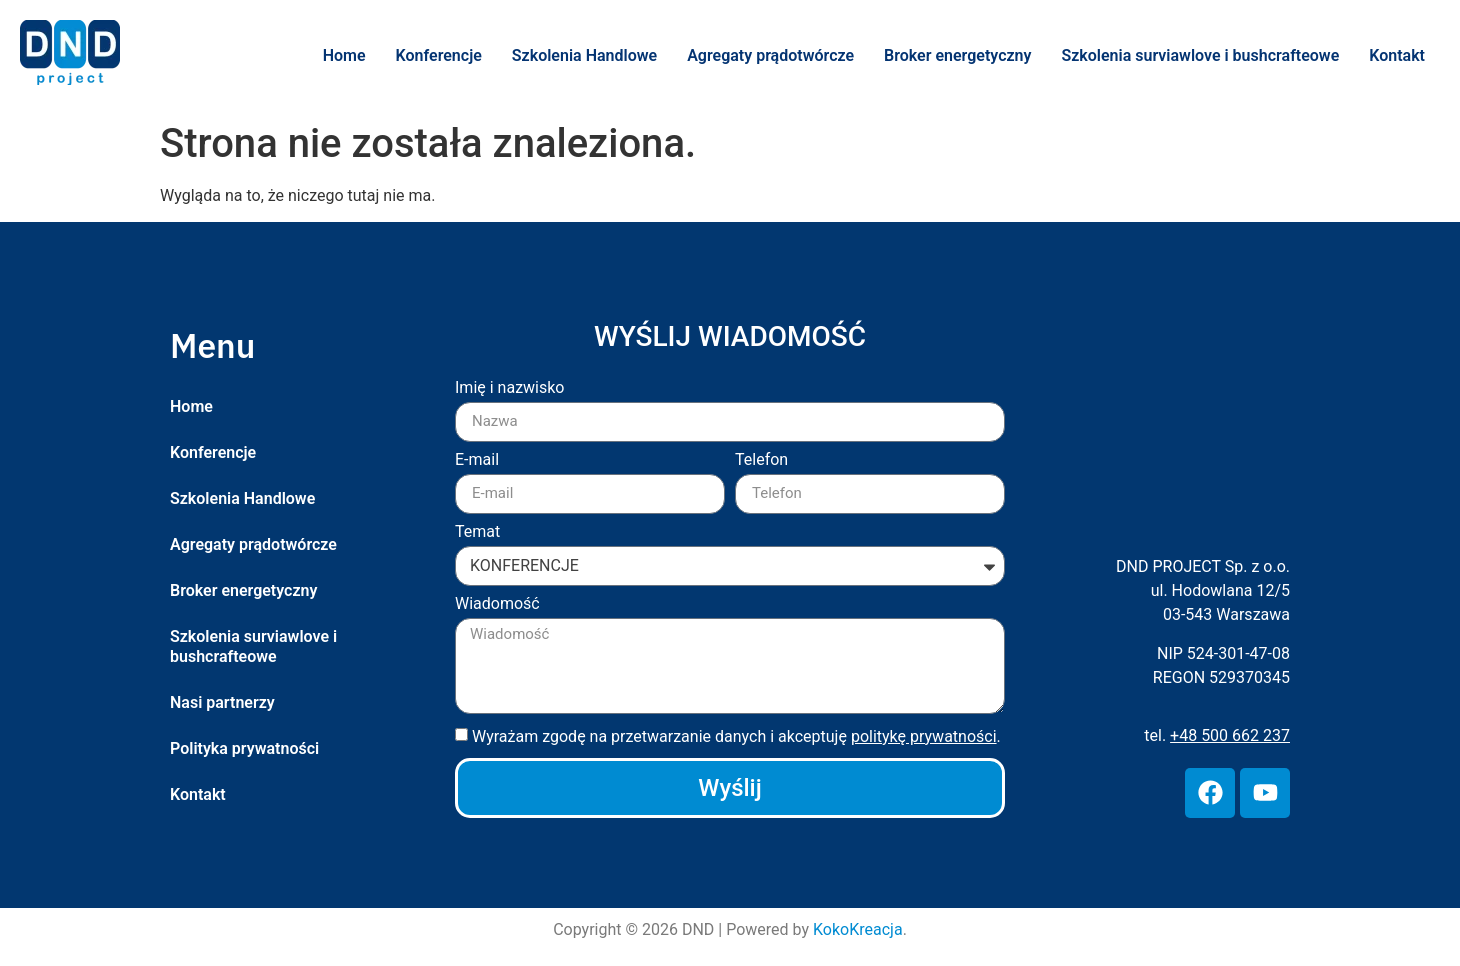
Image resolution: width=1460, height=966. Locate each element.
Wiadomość (497, 604)
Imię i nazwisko (509, 388)
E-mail (477, 460)
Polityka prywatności (244, 748)
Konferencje (439, 55)
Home (344, 55)
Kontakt (1397, 55)
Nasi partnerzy (222, 702)
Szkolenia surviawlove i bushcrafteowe (1200, 55)
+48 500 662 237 (1230, 735)
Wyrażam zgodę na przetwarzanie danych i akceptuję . (736, 736)
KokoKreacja (858, 929)
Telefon (761, 460)
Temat (477, 532)
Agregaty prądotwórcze (770, 55)
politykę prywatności (924, 736)
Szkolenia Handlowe (584, 55)
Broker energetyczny (957, 55)
